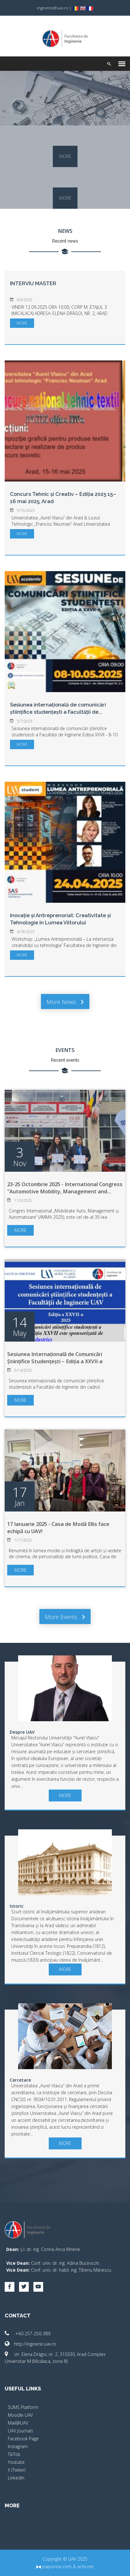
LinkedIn (16, 2478)
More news (65, 1002)
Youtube (16, 2462)
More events (65, 1617)
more (65, 156)
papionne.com (54, 2566)
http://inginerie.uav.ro (30, 2344)
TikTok (14, 2454)
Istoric (16, 1906)
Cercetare (20, 2080)
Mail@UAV (18, 2423)
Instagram (18, 2446)
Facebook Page (23, 2439)
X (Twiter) (16, 2470)
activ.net (85, 2566)
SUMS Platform (23, 2407)
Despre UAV (22, 1732)
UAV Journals (20, 2431)
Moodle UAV (20, 2415)
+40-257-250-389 (27, 2334)
